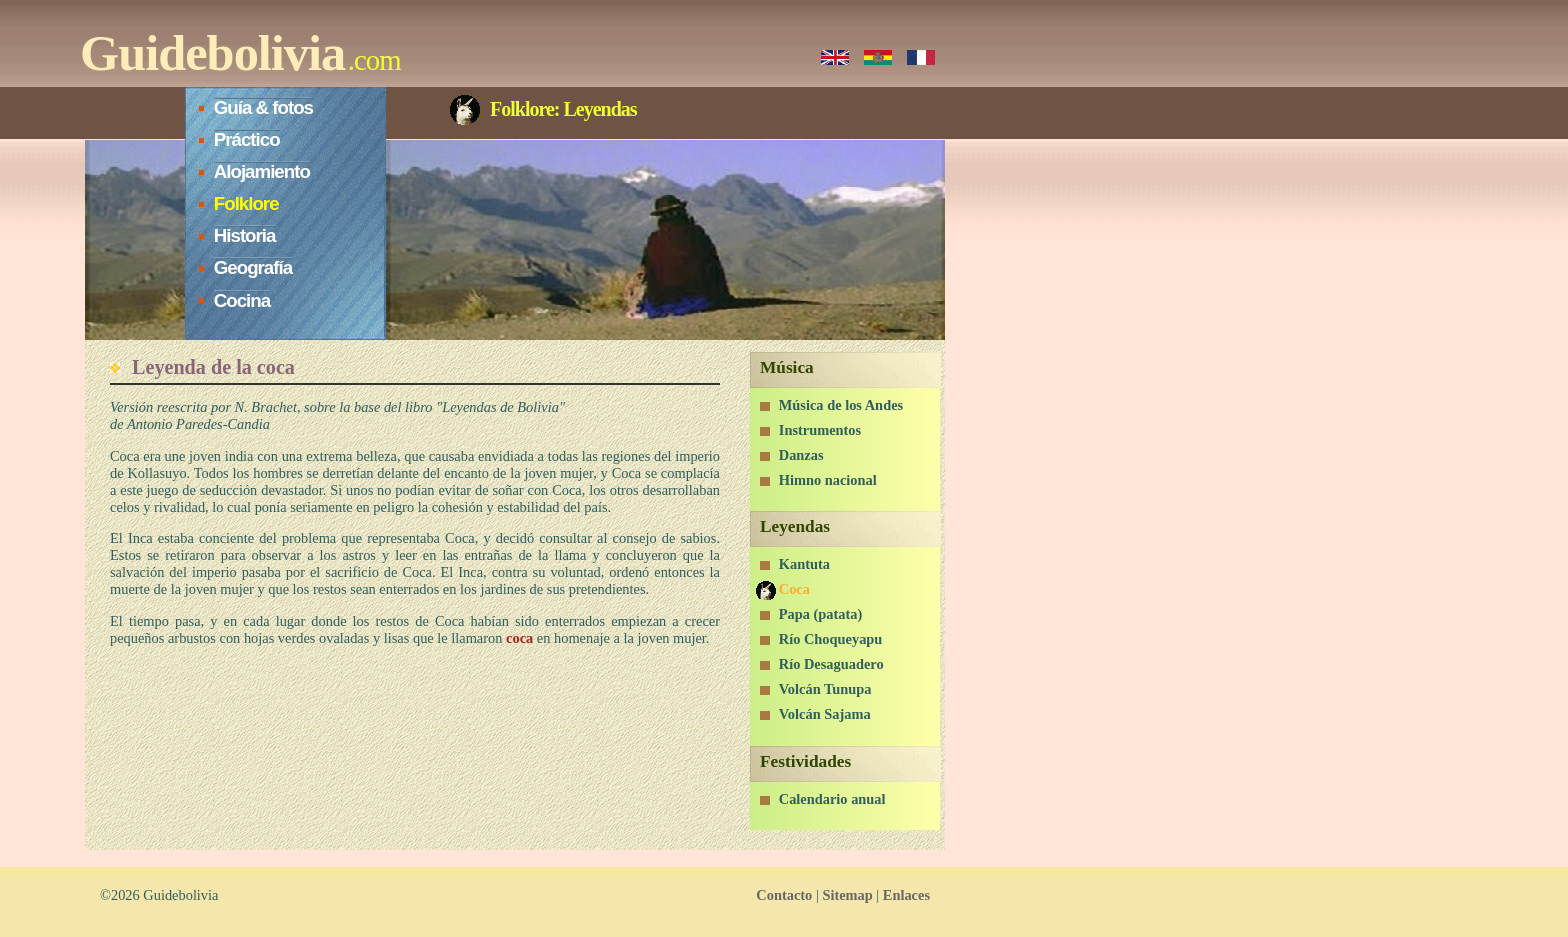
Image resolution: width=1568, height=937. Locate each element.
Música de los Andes (841, 405)
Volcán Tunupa (825, 689)
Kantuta (804, 564)
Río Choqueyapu (831, 639)
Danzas (801, 455)
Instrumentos (820, 430)
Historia (245, 235)
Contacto (784, 895)
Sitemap (847, 895)
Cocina (242, 300)
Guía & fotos (263, 107)
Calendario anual (832, 799)
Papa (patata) (821, 614)
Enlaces (906, 895)
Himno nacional (828, 480)
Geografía (253, 267)
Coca (794, 589)
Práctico (247, 139)
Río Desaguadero (831, 664)
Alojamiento (262, 171)
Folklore (246, 203)
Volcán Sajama (825, 714)
